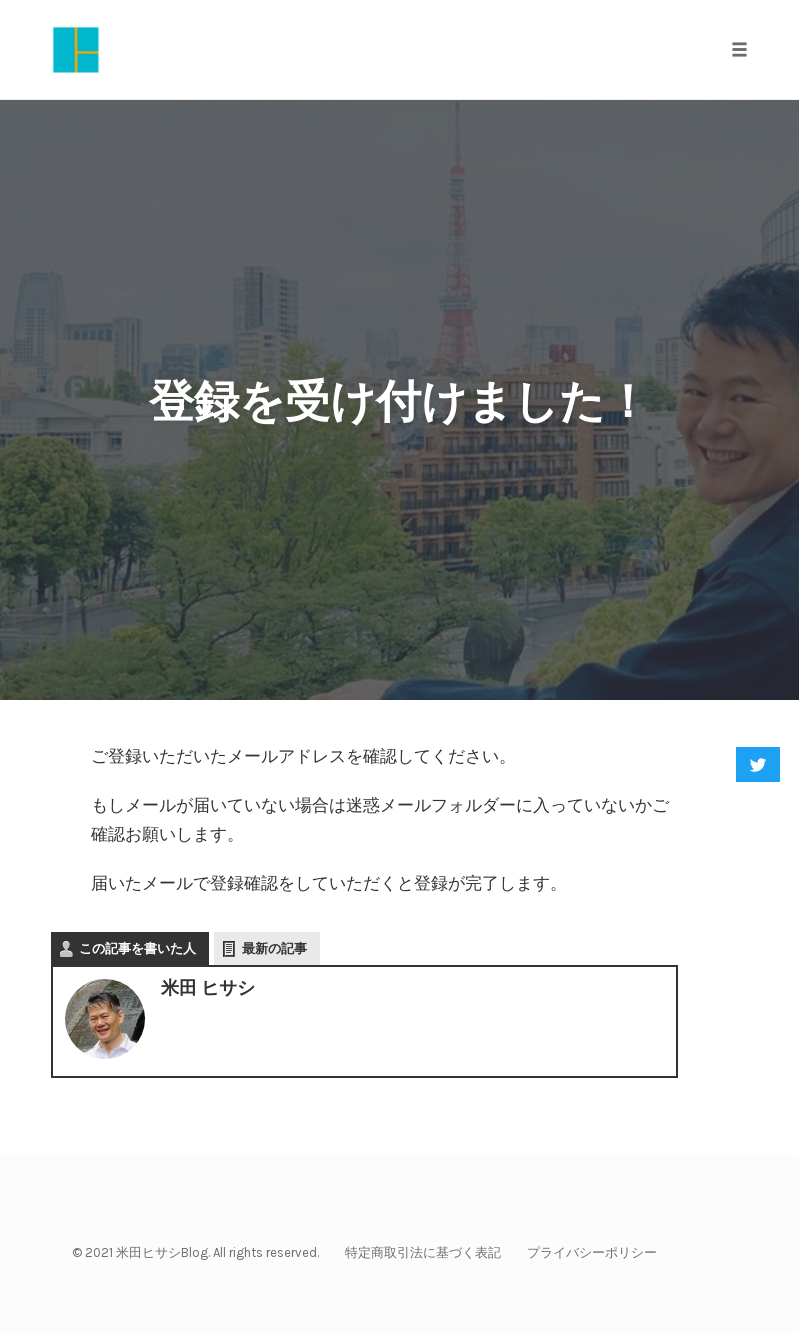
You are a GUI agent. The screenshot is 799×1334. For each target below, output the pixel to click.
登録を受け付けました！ (399, 401)
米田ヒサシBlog (162, 1252)
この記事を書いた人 (137, 948)
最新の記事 (274, 948)
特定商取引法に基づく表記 (423, 1252)
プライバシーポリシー (592, 1252)
